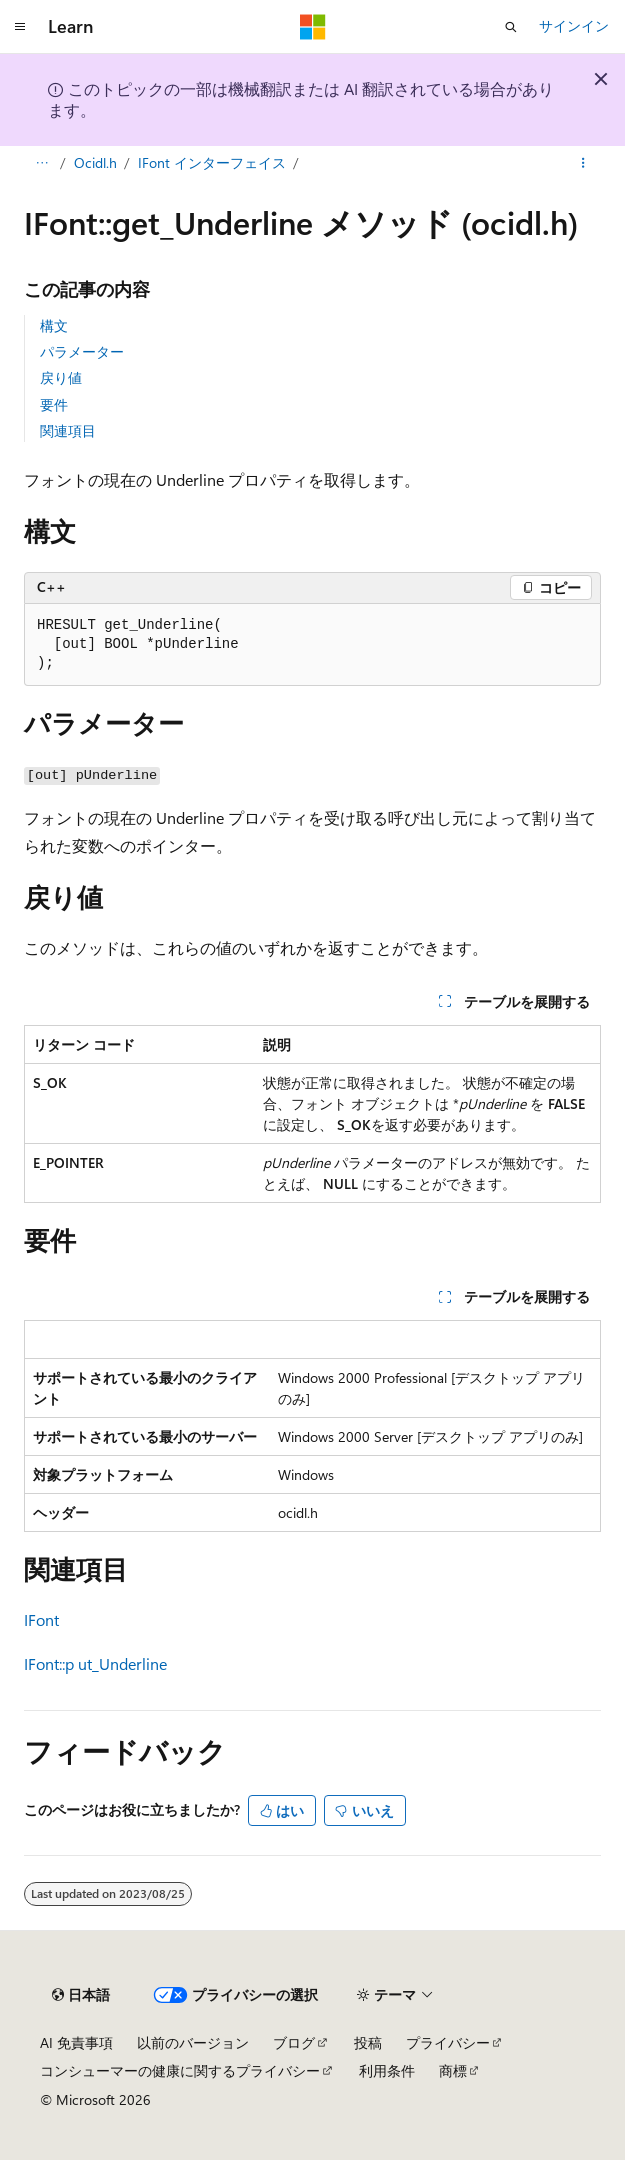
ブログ (294, 2042)
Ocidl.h (95, 162)
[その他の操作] (583, 163)
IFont (41, 1619)
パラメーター (82, 351)
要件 (54, 404)
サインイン (574, 25)
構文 (54, 325)
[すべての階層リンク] (41, 163)
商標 (453, 2070)
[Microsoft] (313, 27)
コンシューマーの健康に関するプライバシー (180, 2070)
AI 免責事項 (76, 2042)
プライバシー (448, 2042)
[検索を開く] (511, 27)
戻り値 (61, 377)
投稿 (368, 2042)
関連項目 (68, 430)
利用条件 (387, 2070)
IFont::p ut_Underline (95, 1663)
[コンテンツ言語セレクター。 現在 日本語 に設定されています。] (81, 1995)
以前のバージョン (193, 2042)
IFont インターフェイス (212, 162)
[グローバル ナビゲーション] (20, 27)
